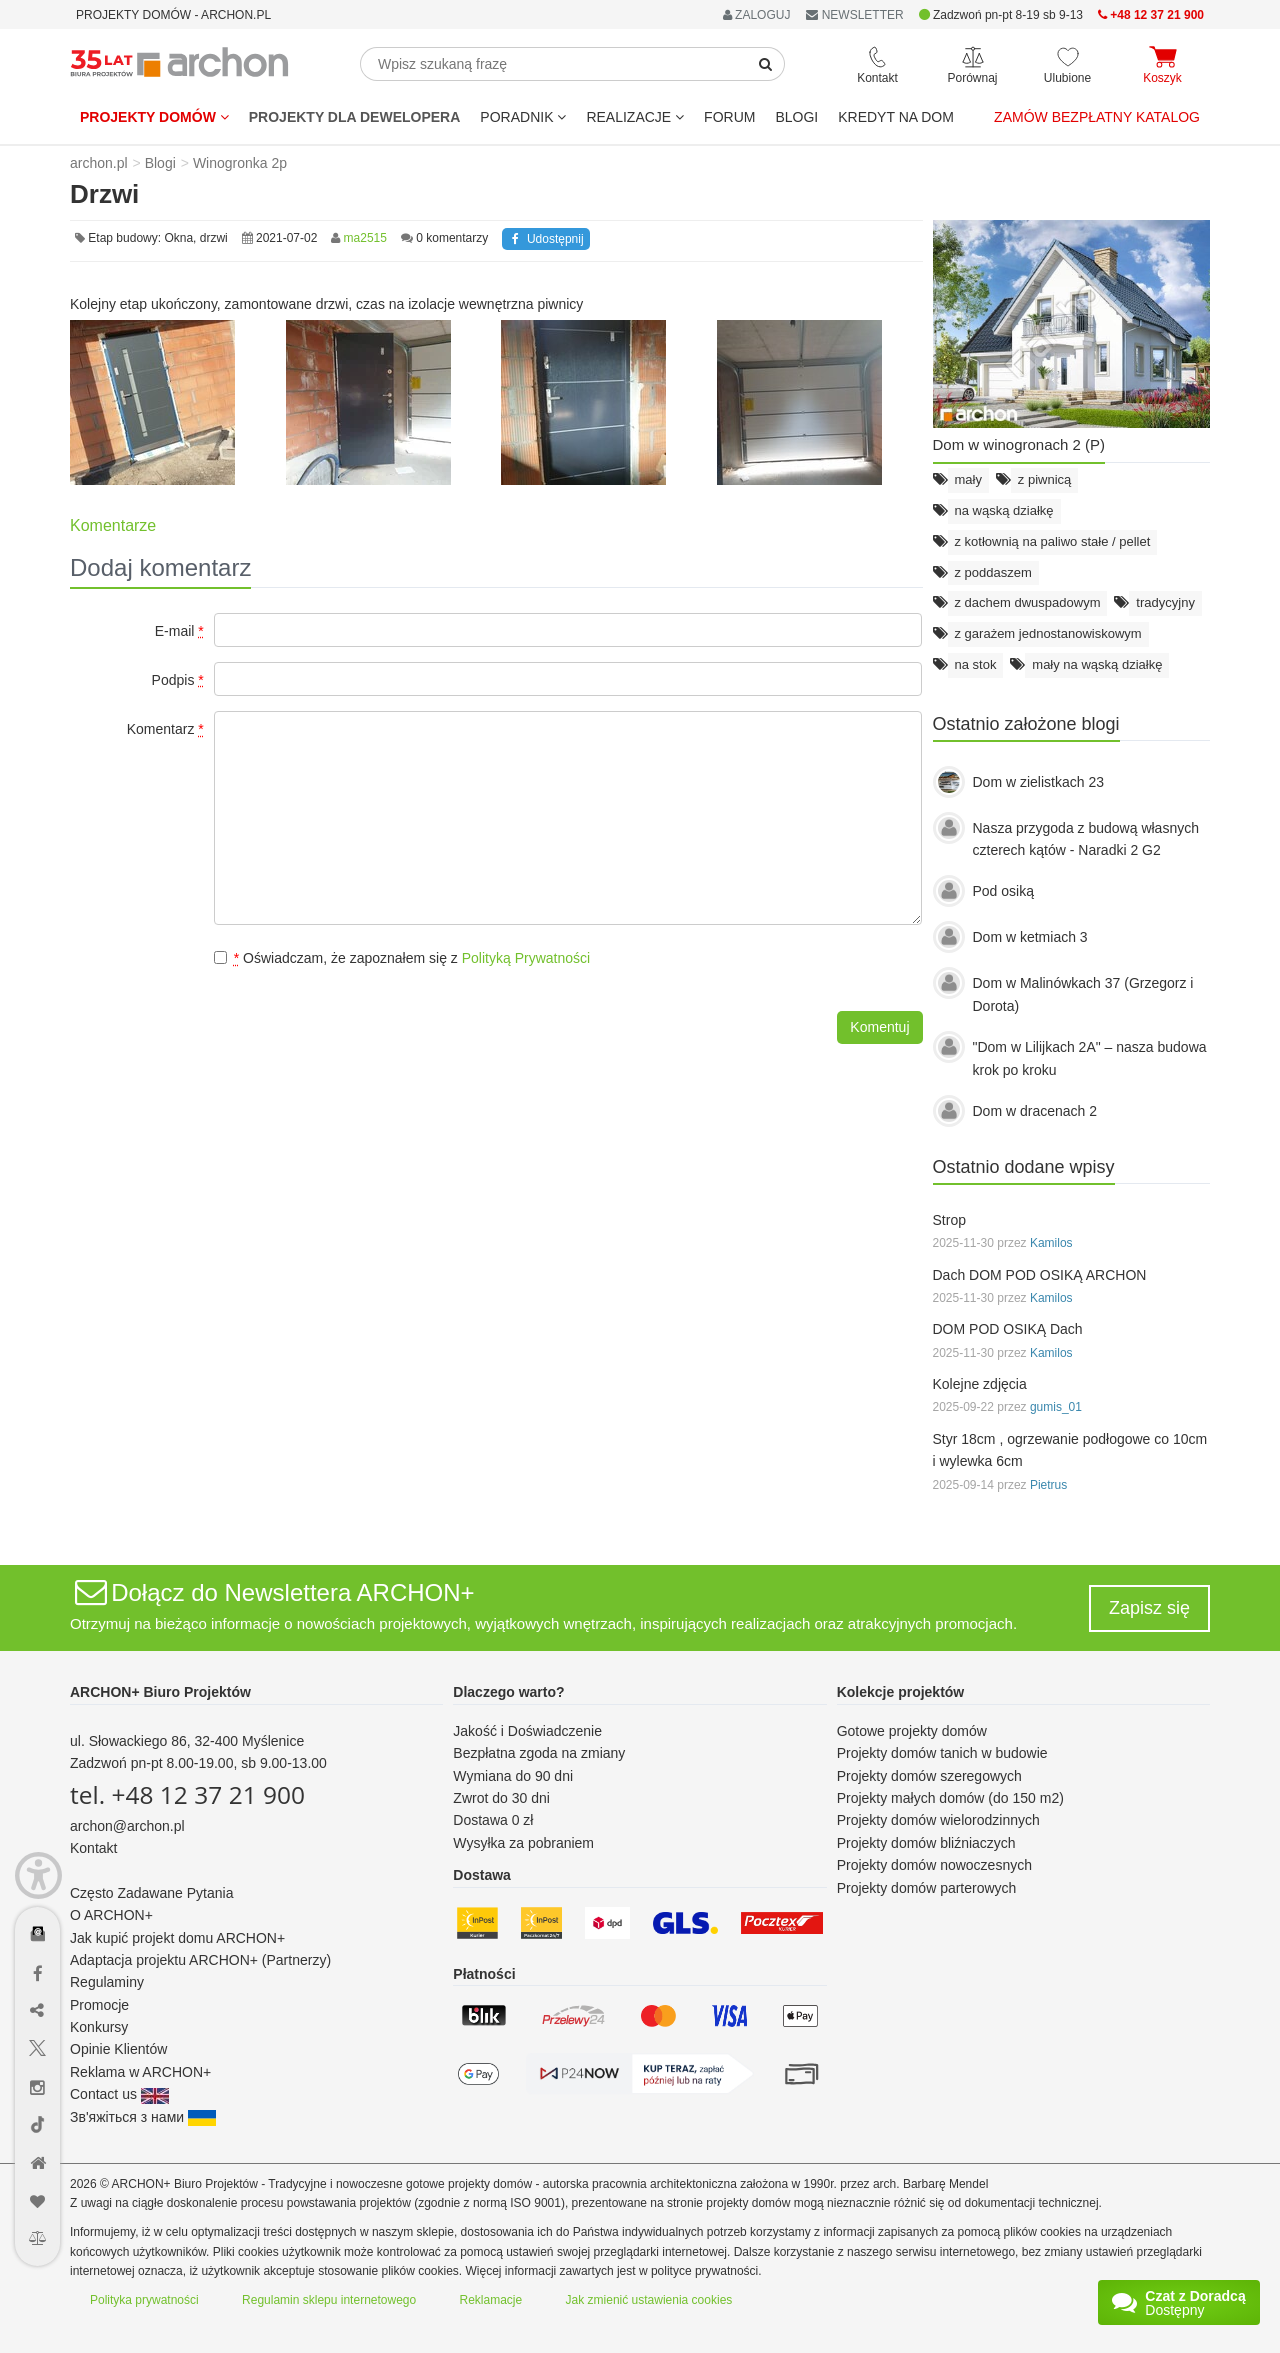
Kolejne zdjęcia (980, 1384)
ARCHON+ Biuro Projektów (160, 1692)
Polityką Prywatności (526, 958)
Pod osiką (1003, 891)
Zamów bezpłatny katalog (1097, 117)
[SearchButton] (766, 64)
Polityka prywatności (144, 2300)
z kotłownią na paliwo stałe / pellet (1053, 541)
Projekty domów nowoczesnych (934, 1865)
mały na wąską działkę (1097, 664)
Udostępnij (545, 239)
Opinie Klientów (118, 2049)
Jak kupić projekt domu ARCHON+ (177, 1938)
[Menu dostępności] (38, 1875)
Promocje (99, 2005)
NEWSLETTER (854, 15)
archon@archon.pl (127, 1826)
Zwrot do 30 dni (501, 1798)
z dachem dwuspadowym (1028, 602)
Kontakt (93, 1848)
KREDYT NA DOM (896, 117)
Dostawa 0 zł (493, 1820)
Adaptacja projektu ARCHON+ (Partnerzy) (200, 1960)
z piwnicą (1044, 479)
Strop (949, 1220)
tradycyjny (1165, 602)
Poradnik (523, 117)
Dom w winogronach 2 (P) (1019, 444)
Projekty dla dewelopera (355, 117)
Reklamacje (491, 2300)
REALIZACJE (635, 117)
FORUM (729, 117)
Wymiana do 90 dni (513, 1776)
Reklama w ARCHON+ (140, 2072)
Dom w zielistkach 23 (1039, 782)
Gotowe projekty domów (912, 1731)
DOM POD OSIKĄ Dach (1008, 1329)
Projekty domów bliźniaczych (926, 1843)
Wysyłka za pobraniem (523, 1843)
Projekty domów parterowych (927, 1888)
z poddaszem (993, 572)
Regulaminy (107, 1982)
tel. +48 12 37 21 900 (187, 1794)
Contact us (119, 2094)
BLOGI (796, 117)
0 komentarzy (452, 238)
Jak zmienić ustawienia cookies (649, 2300)
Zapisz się (1149, 1608)
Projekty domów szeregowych (929, 1776)
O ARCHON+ (111, 1915)
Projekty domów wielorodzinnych (938, 1820)
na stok (976, 664)
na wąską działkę (1004, 510)
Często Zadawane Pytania (151, 1893)
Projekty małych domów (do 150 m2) (950, 1798)
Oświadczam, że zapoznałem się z (402, 958)
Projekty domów (154, 117)
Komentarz (165, 729)
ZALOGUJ (757, 15)
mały (968, 479)
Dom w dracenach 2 (1035, 1111)
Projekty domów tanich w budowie (942, 1753)
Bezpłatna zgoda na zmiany (539, 1753)
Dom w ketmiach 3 (1030, 937)
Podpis (178, 680)
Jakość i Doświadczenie (527, 1731)
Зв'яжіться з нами (143, 2117)
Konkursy (99, 2027)
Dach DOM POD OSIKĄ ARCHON (1040, 1275)
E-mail (179, 631)
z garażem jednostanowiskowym (1048, 633)
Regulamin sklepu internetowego (329, 2300)
